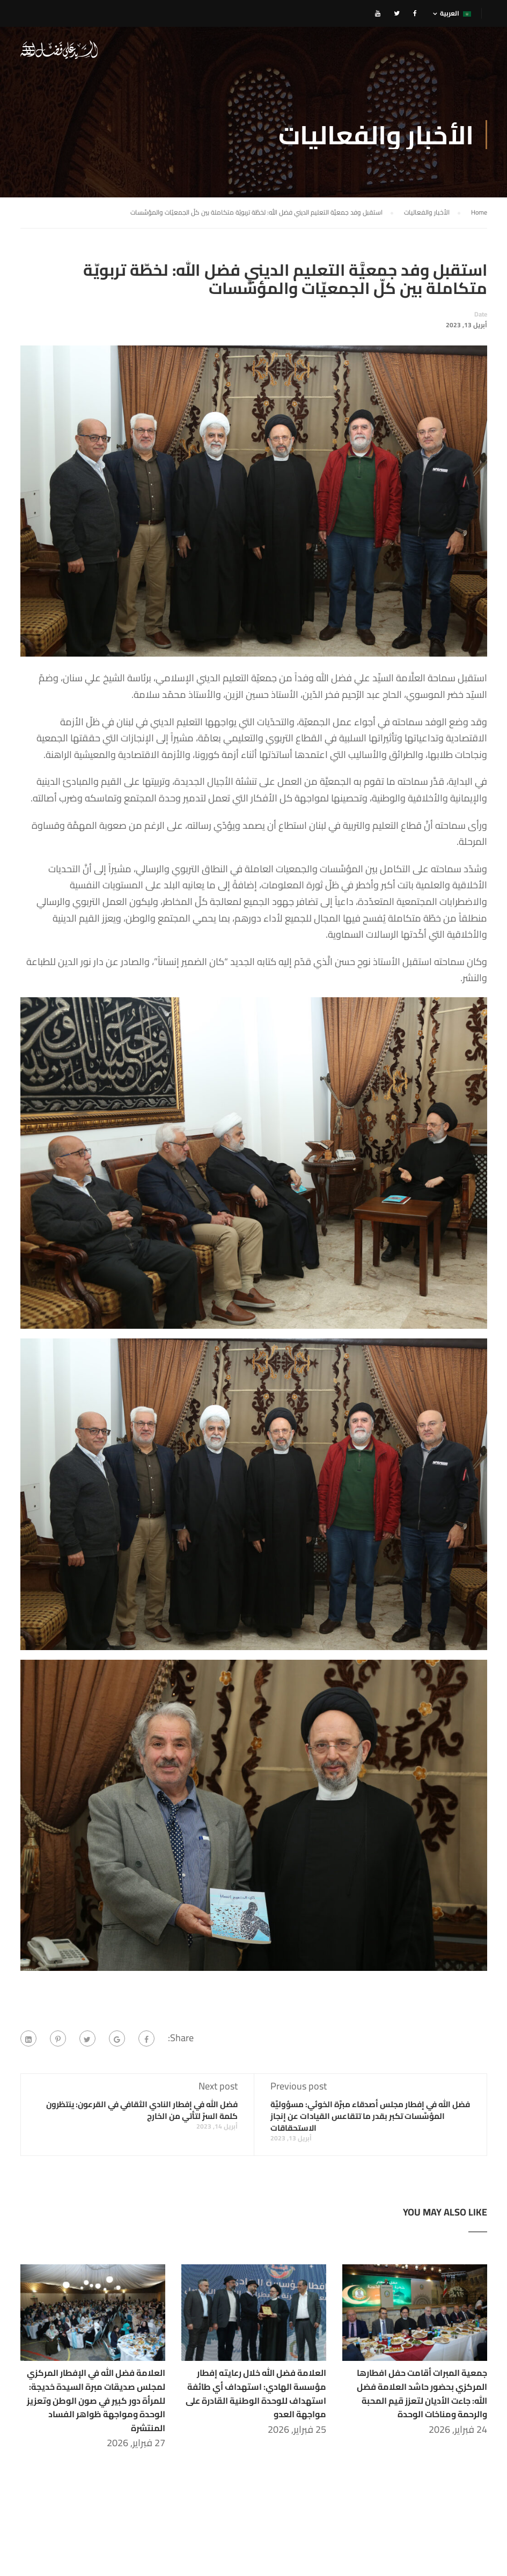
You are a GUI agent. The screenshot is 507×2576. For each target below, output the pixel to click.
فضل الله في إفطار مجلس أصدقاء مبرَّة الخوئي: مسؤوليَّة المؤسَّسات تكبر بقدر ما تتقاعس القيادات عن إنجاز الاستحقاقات (370, 2118)
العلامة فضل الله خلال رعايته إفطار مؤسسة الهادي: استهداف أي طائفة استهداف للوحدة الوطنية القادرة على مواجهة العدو (256, 2395)
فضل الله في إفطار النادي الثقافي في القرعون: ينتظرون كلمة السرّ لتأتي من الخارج (142, 2112)
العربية (455, 13)
